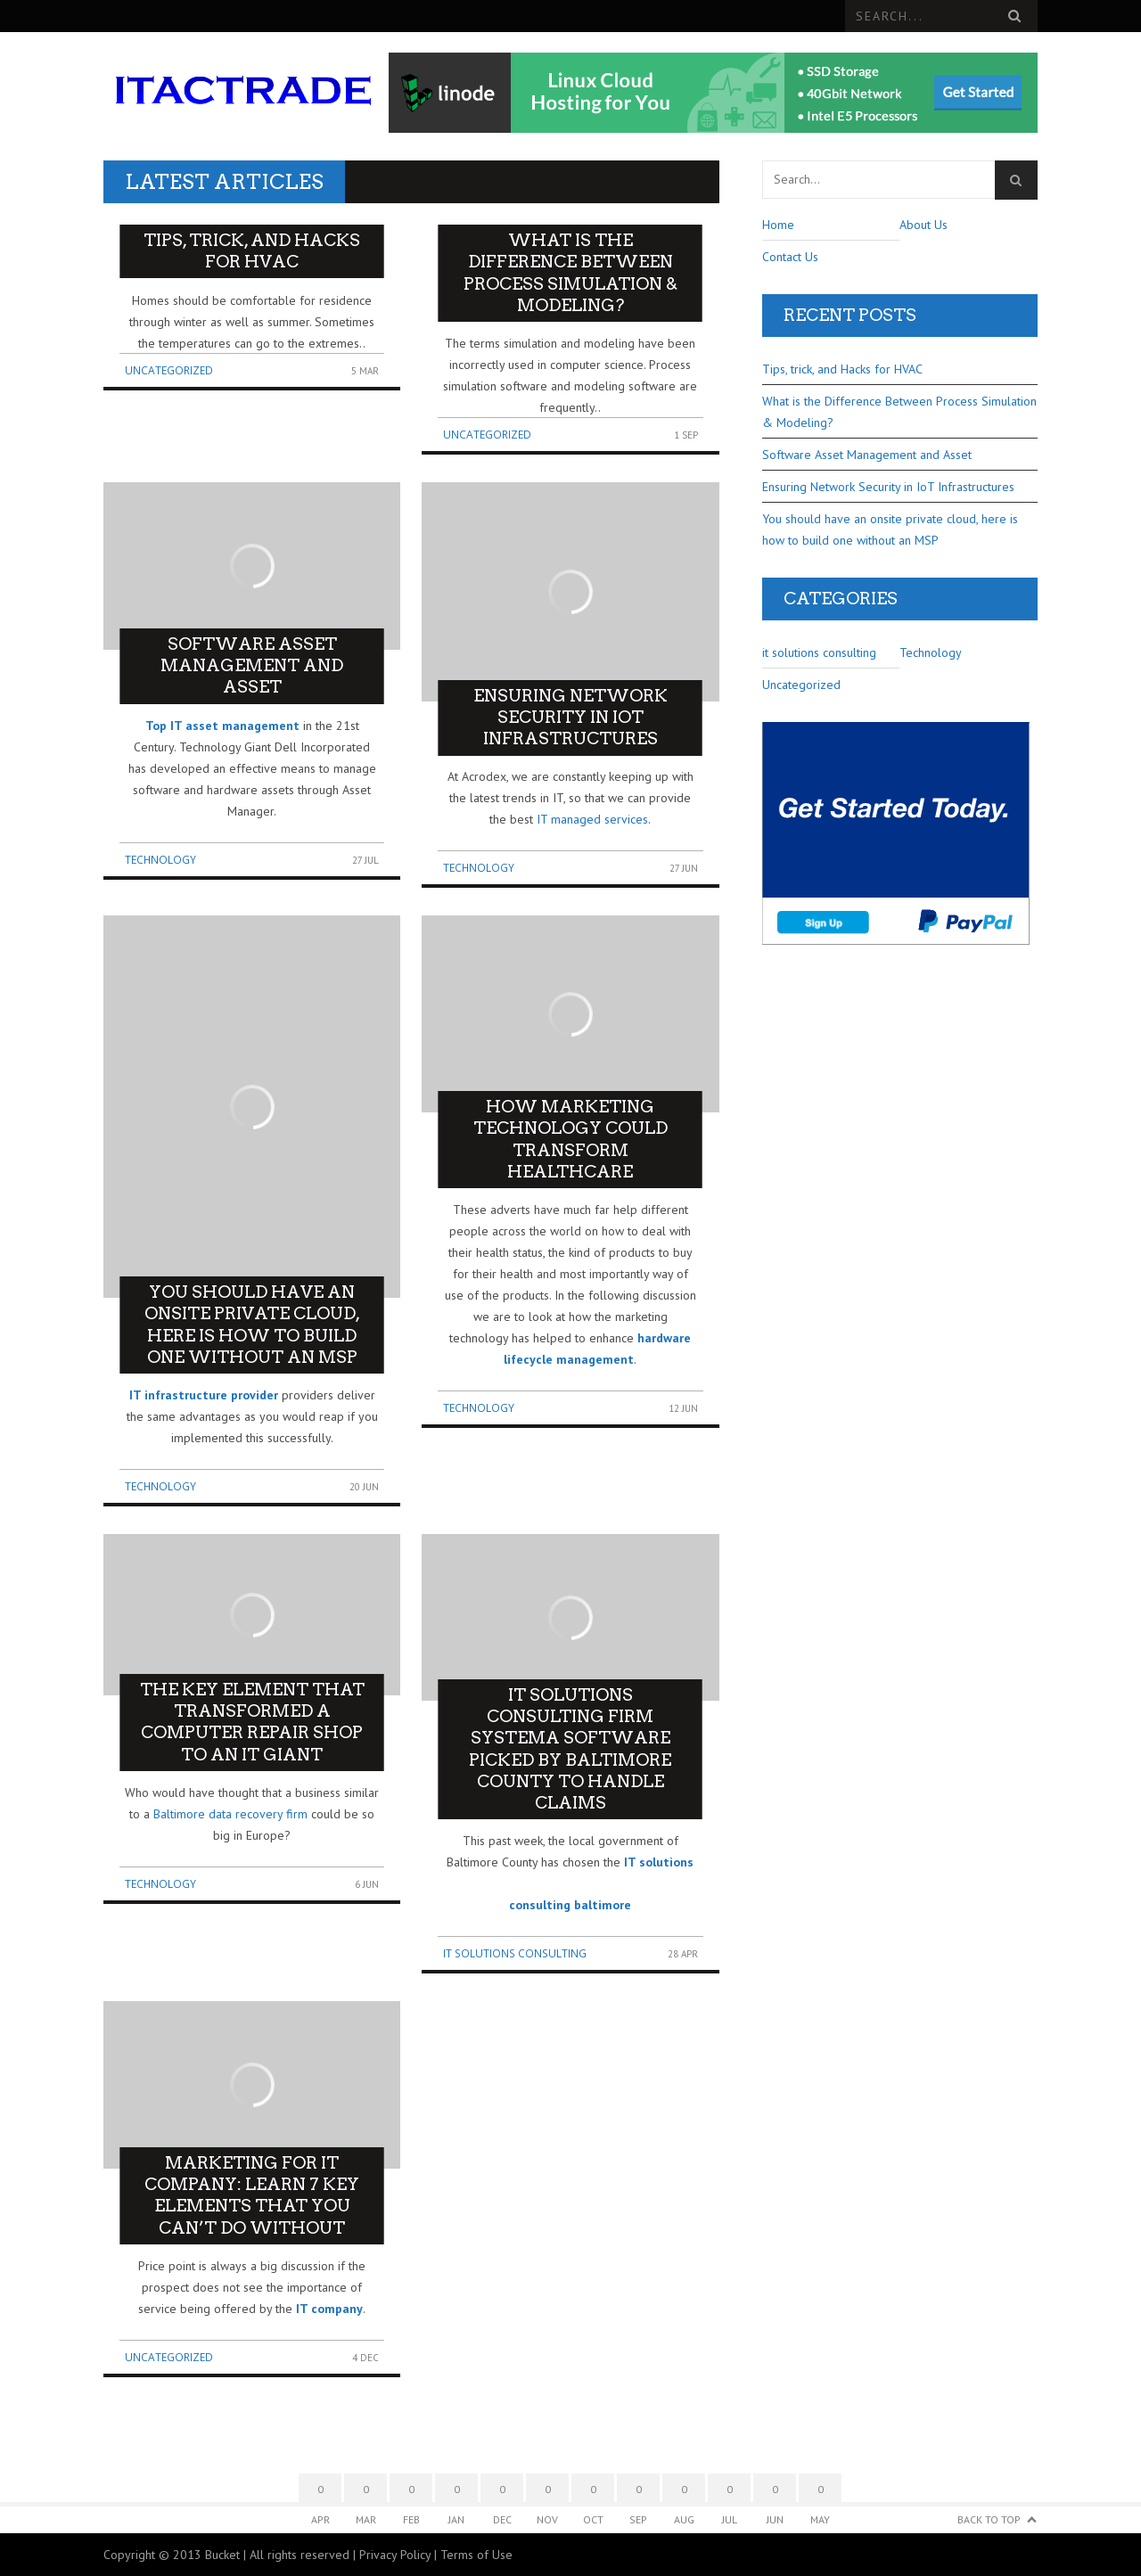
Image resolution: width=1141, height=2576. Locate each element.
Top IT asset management (222, 726)
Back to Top (989, 2519)
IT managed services (592, 819)
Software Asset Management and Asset (867, 455)
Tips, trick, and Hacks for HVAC (842, 369)
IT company (329, 2309)
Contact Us (790, 257)
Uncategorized (169, 370)
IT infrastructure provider (203, 1395)
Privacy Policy (395, 2555)
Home (778, 225)
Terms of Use (476, 2555)
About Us (923, 225)
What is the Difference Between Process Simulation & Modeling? (899, 412)
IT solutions (659, 1862)
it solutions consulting (515, 1953)
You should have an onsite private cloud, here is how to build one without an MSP (890, 529)
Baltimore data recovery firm (230, 1814)
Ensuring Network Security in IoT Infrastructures (888, 487)
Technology (160, 859)
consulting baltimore (570, 1905)
